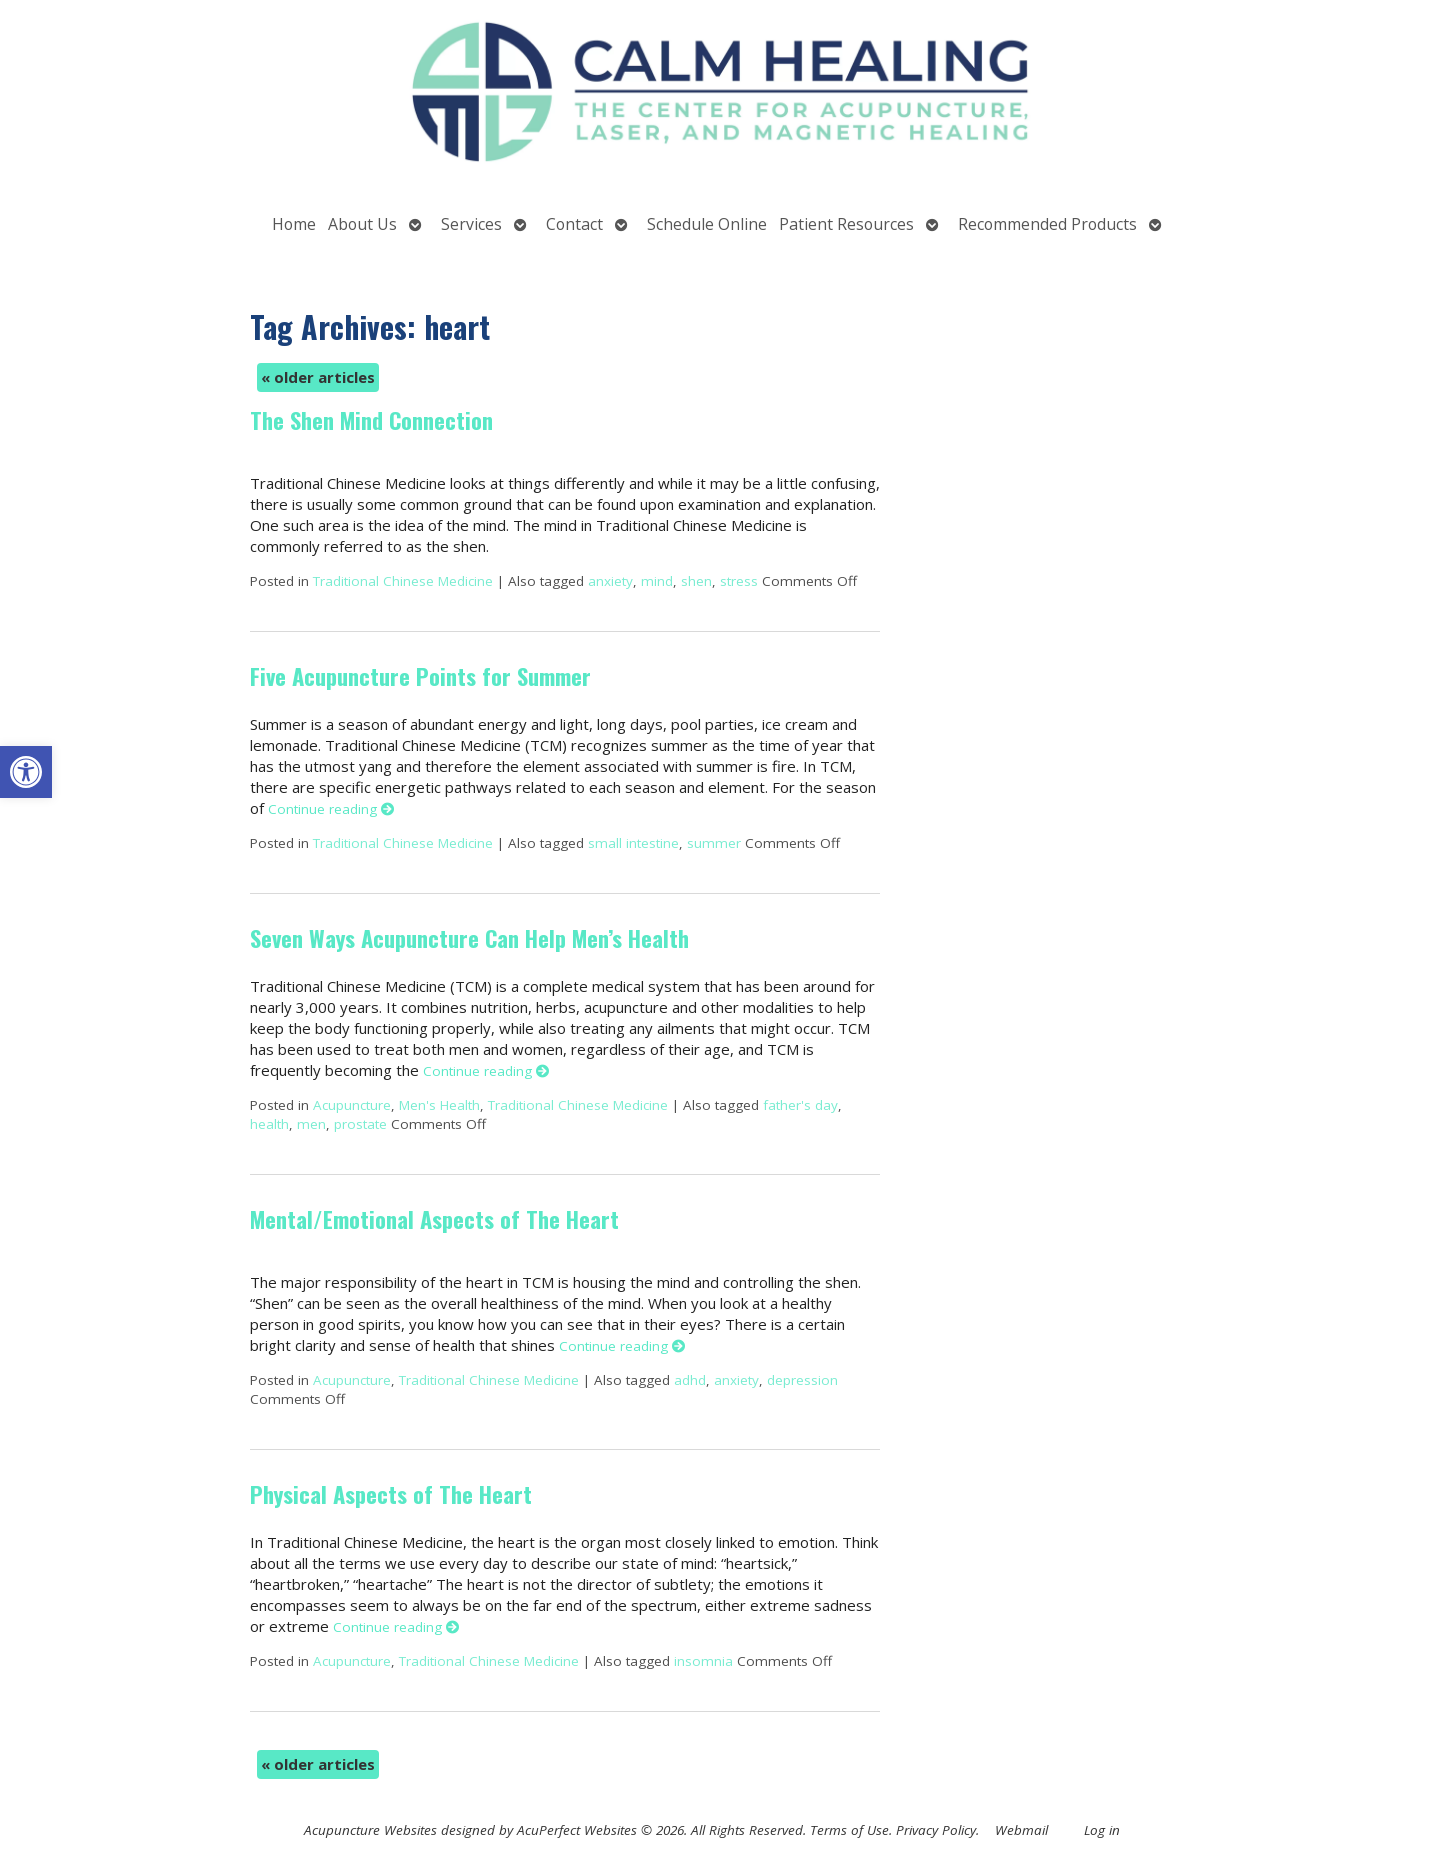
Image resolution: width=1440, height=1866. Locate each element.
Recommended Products (1047, 224)
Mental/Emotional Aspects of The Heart (434, 1219)
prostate (360, 1124)
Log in (1102, 1830)
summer (714, 843)
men (311, 1124)
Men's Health (439, 1105)
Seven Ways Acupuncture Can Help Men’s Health (469, 938)
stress (739, 581)
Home (294, 224)
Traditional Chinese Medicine (403, 581)
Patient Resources (846, 224)
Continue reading (331, 809)
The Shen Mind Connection (371, 420)
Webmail (1021, 1830)
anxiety (610, 581)
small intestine (633, 843)
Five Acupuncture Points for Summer (420, 676)
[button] (26, 772)
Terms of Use (849, 1830)
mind (657, 581)
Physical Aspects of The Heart (391, 1494)
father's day (800, 1105)
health (269, 1124)
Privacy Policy (936, 1830)
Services (471, 224)
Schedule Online (707, 224)
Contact (574, 224)
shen (696, 581)
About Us (362, 224)
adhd (690, 1380)
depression (802, 1380)
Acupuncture (352, 1105)
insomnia (703, 1661)
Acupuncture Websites (370, 1830)
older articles (318, 377)
